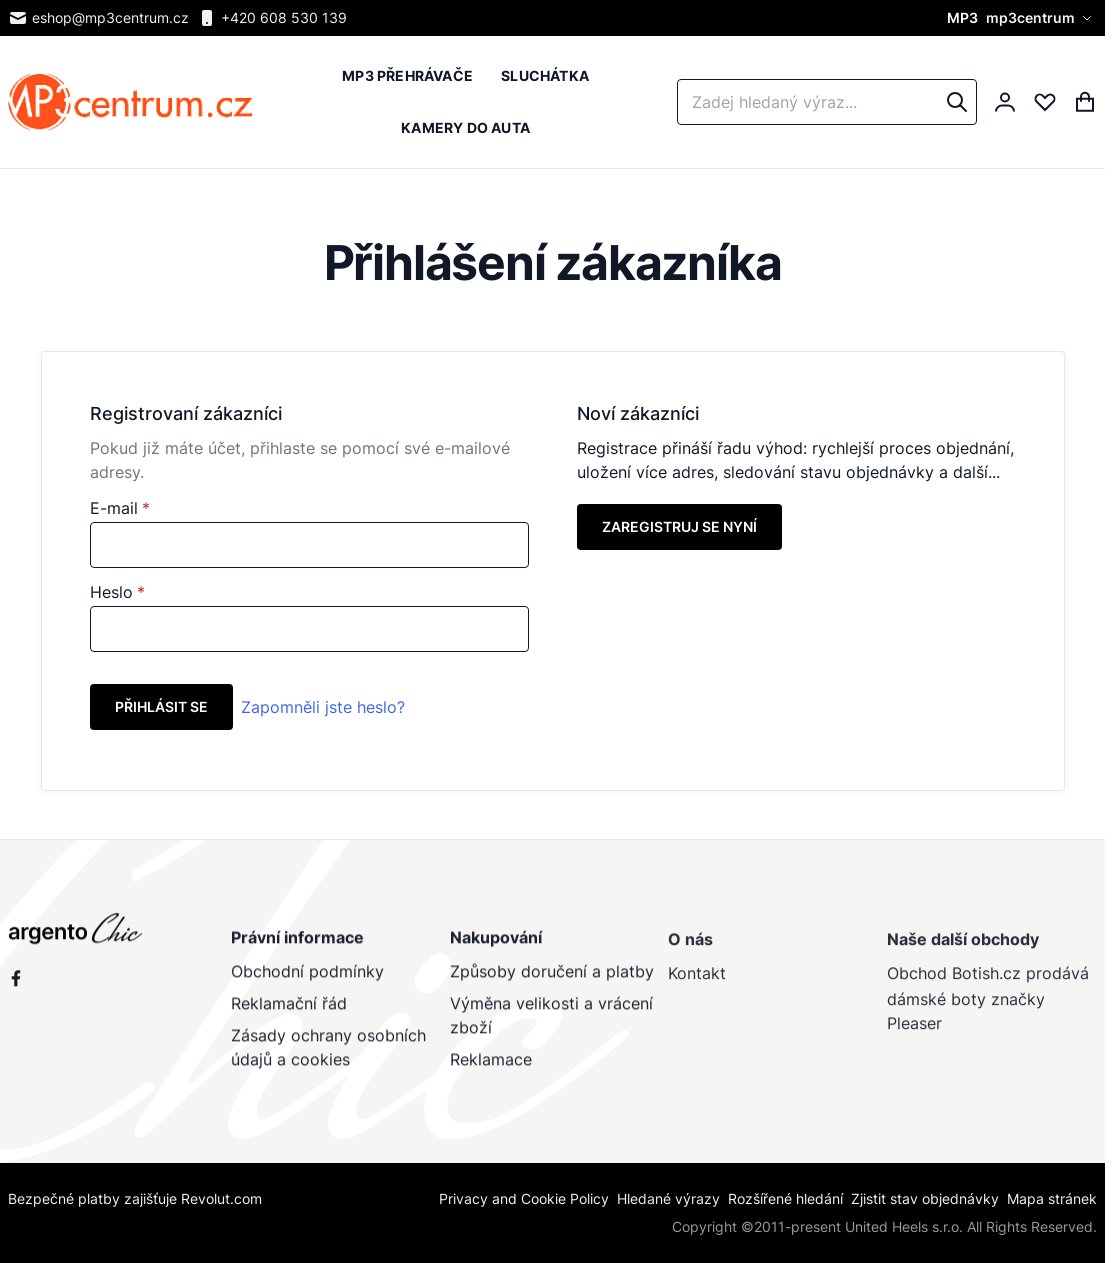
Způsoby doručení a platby (551, 979)
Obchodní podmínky (307, 979)
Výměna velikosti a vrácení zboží (550, 1023)
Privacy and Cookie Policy (524, 1198)
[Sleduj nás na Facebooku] (16, 984)
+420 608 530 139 (272, 18)
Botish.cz (985, 984)
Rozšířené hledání (785, 1198)
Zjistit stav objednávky (925, 1198)
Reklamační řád (289, 1011)
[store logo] (131, 102)
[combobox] (827, 102)
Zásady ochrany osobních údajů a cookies (328, 1055)
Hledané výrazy (668, 1198)
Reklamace (490, 1067)
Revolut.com (221, 1198)
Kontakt (697, 984)
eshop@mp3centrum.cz (98, 18)
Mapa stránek (1052, 1198)
